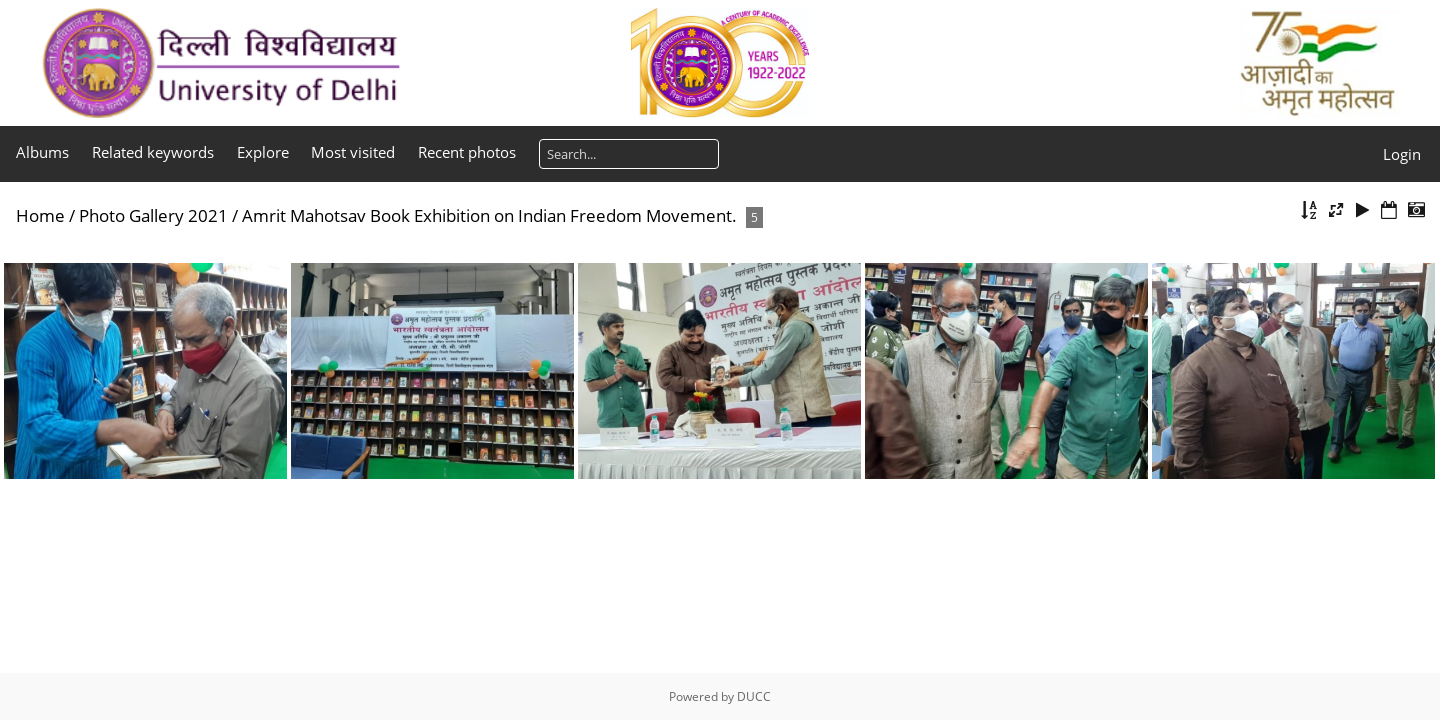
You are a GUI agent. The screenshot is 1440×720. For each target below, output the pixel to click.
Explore (263, 152)
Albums (42, 152)
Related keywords (153, 152)
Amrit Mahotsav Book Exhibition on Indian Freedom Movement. (489, 215)
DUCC (754, 696)
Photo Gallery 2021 (153, 215)
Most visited (353, 152)
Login (1402, 154)
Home (40, 215)
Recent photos (467, 152)
